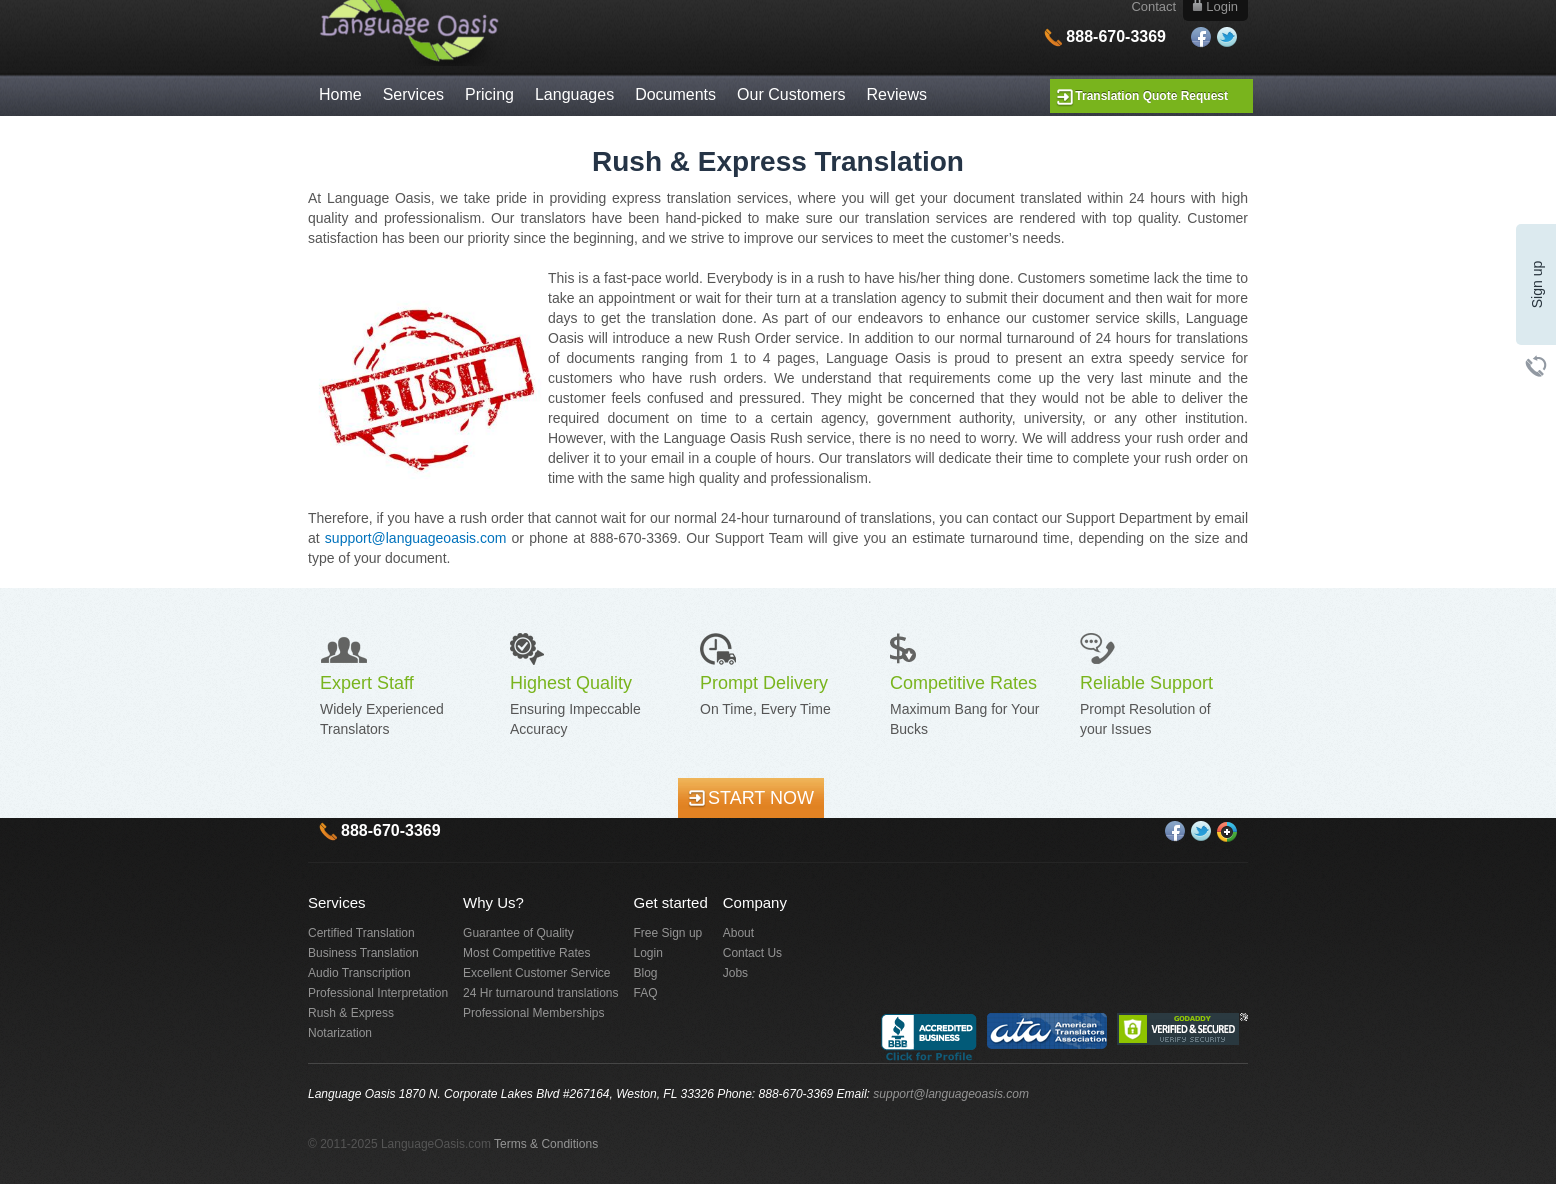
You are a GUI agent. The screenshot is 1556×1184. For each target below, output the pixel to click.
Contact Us (752, 953)
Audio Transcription (359, 973)
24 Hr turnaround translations (540, 993)
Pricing (489, 94)
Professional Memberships (533, 1013)
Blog (646, 973)
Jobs (735, 973)
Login (648, 953)
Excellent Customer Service (536, 973)
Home (340, 94)
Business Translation (363, 953)
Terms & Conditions (546, 1144)
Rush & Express (351, 1013)
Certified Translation (361, 933)
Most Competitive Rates (526, 953)
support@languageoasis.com (416, 538)
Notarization (340, 1033)
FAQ (646, 993)
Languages (574, 94)
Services (413, 94)
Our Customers (791, 94)
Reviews (897, 94)
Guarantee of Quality (518, 933)
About (738, 933)
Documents (675, 94)
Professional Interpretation (378, 993)
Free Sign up (668, 933)
